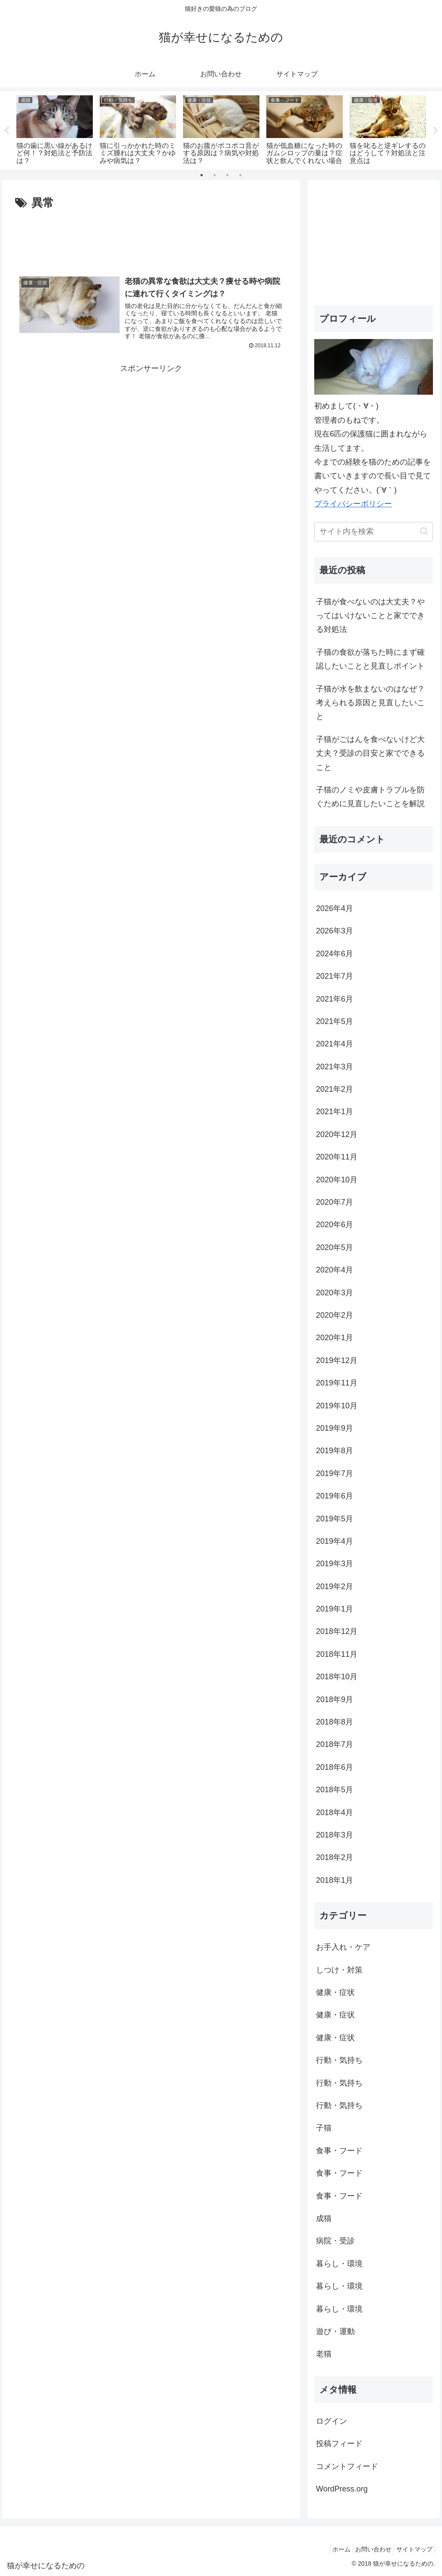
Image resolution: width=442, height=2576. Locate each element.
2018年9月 (334, 1699)
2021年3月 (334, 1066)
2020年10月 (336, 1179)
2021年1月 (334, 1111)
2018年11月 (336, 1654)
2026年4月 (334, 908)
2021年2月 (334, 1089)
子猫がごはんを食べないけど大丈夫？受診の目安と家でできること (370, 753)
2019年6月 (334, 1496)
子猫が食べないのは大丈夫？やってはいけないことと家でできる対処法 (370, 615)
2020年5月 (334, 1247)
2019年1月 (334, 1609)
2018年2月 (334, 1857)
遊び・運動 (335, 2331)
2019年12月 (336, 1360)
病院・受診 (335, 2241)
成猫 (324, 2218)
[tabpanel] (54, 128)
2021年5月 (334, 1021)
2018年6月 (334, 1767)
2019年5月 (334, 1518)
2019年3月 (334, 1563)
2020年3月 (334, 1292)
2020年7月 (334, 1202)
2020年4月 (334, 1270)
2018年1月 (334, 1880)
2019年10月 (336, 1405)
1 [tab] (201, 175)
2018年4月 (334, 1812)
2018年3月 (334, 1835)
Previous (6, 130)
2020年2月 (334, 1315)
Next (435, 130)
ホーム (331, 2549)
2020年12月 (336, 1134)
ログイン (331, 2421)
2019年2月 (334, 1586)
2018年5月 (334, 1789)
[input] (373, 531)
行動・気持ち (339, 2060)
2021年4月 (334, 1044)
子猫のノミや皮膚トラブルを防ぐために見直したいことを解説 (370, 796)
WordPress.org (342, 2489)
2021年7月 (334, 976)
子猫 (324, 2128)
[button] (424, 531)
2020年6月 (334, 1224)
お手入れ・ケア (343, 1947)
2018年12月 (336, 1631)
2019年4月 (334, 1541)
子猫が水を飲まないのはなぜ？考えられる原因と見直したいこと (370, 703)
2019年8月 (334, 1450)
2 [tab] (214, 175)
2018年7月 (334, 1744)
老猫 (324, 2354)
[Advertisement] (151, 238)
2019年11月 (336, 1383)
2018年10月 (336, 1676)
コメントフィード (347, 2466)
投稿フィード (339, 2443)
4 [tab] (240, 175)
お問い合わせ (367, 2549)
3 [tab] (227, 175)
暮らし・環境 (339, 2263)
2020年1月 (334, 1337)
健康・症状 (335, 1992)
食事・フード (339, 2150)
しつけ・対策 (339, 1970)
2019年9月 (334, 1428)
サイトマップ (412, 2549)
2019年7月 (334, 1473)
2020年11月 (336, 1157)
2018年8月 (334, 1722)
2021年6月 (334, 999)
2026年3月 (334, 931)
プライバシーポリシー (353, 503)
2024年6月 (334, 953)
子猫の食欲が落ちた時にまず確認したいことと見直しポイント (370, 659)
